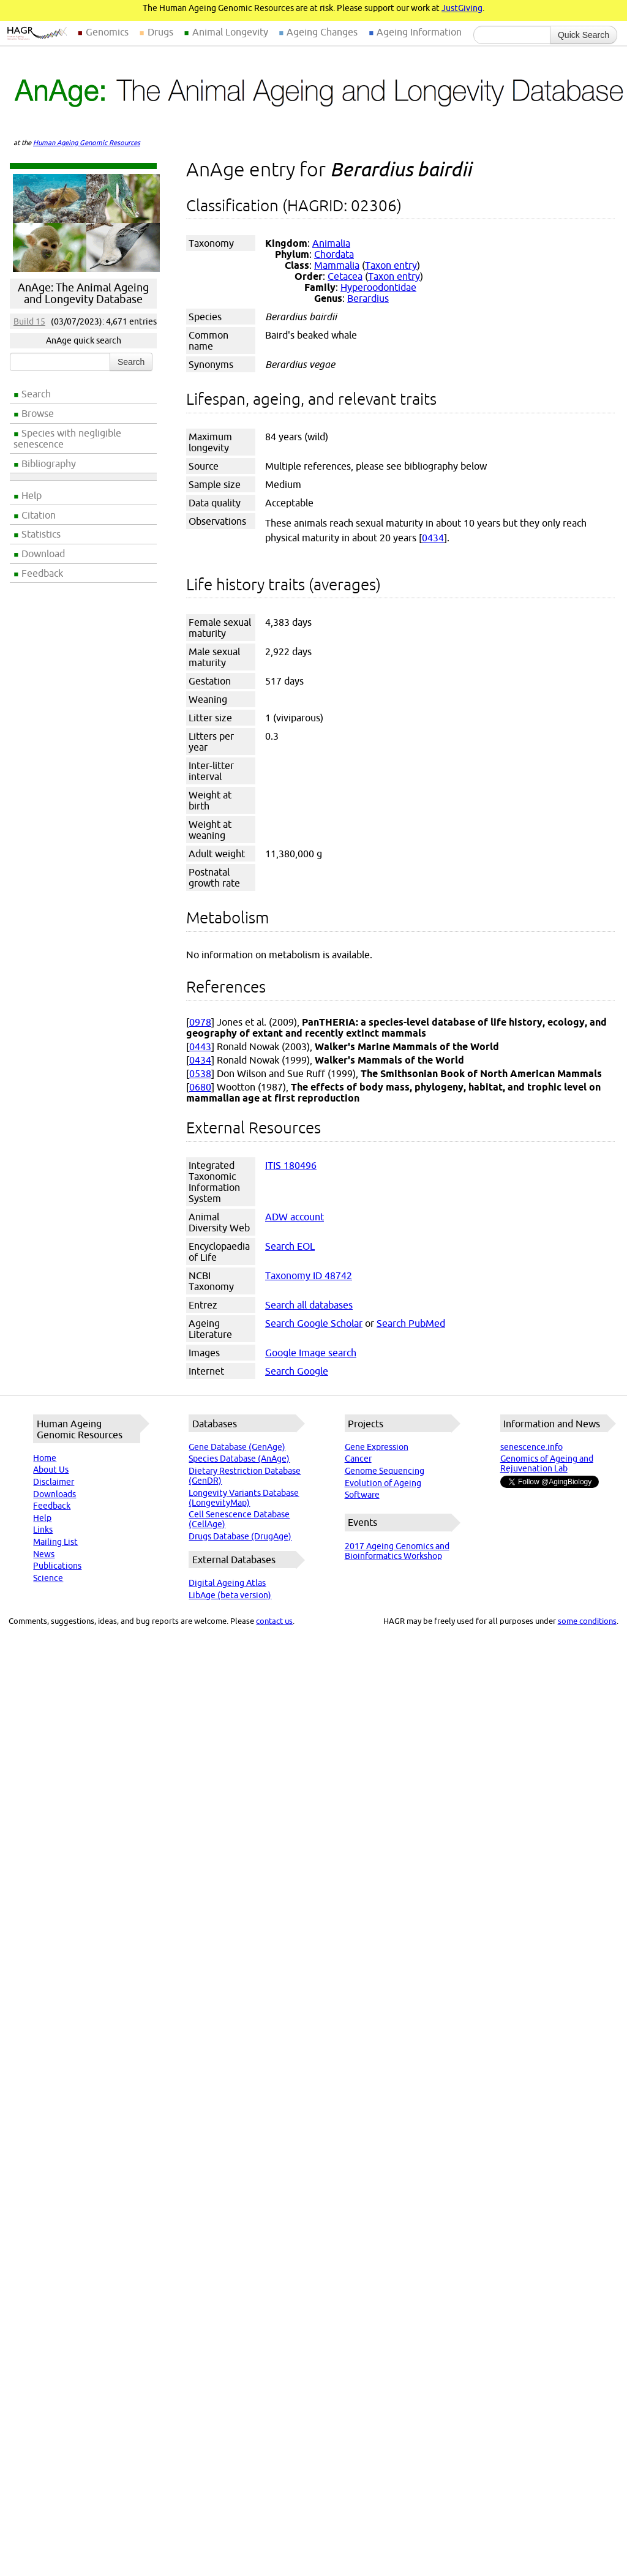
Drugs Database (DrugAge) (240, 1536)
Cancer (358, 1458)
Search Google (296, 1370)
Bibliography (48, 463)
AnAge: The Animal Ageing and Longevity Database (83, 293)
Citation (38, 514)
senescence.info (531, 1447)
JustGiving (461, 8)
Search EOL (290, 1246)
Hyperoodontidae (378, 287)
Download (43, 553)
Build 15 (29, 321)
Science (48, 1578)
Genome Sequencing (384, 1471)
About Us (51, 1469)
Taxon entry (391, 265)
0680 (200, 1086)
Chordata (334, 254)
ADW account (294, 1216)
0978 (200, 1021)
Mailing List (55, 1542)
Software (362, 1495)
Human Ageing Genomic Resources (86, 142)
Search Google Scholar (313, 1323)
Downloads (54, 1494)
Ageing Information (419, 31)
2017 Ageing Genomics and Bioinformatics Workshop (397, 1551)
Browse (37, 413)
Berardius (368, 298)
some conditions (587, 1621)
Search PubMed (411, 1323)
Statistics (41, 533)
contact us (274, 1621)
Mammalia (336, 265)
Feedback (42, 573)
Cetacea (345, 276)
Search (36, 393)
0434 (433, 537)
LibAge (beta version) (230, 1595)
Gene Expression (376, 1447)
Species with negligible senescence (67, 438)
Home (44, 1458)
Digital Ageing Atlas (227, 1583)
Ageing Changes (322, 31)
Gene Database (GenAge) (237, 1447)
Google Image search (310, 1352)
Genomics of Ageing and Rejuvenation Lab (546, 1463)
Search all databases (309, 1304)
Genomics (107, 31)
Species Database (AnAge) (239, 1458)
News (43, 1554)
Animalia (331, 243)
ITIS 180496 (291, 1165)
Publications (57, 1566)
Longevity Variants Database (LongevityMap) (244, 1498)
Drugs (160, 31)
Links (43, 1529)
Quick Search (583, 35)
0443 (200, 1046)
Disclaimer (53, 1482)
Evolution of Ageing (383, 1483)
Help (31, 495)
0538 (200, 1073)
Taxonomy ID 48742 (308, 1275)
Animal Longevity (230, 31)
